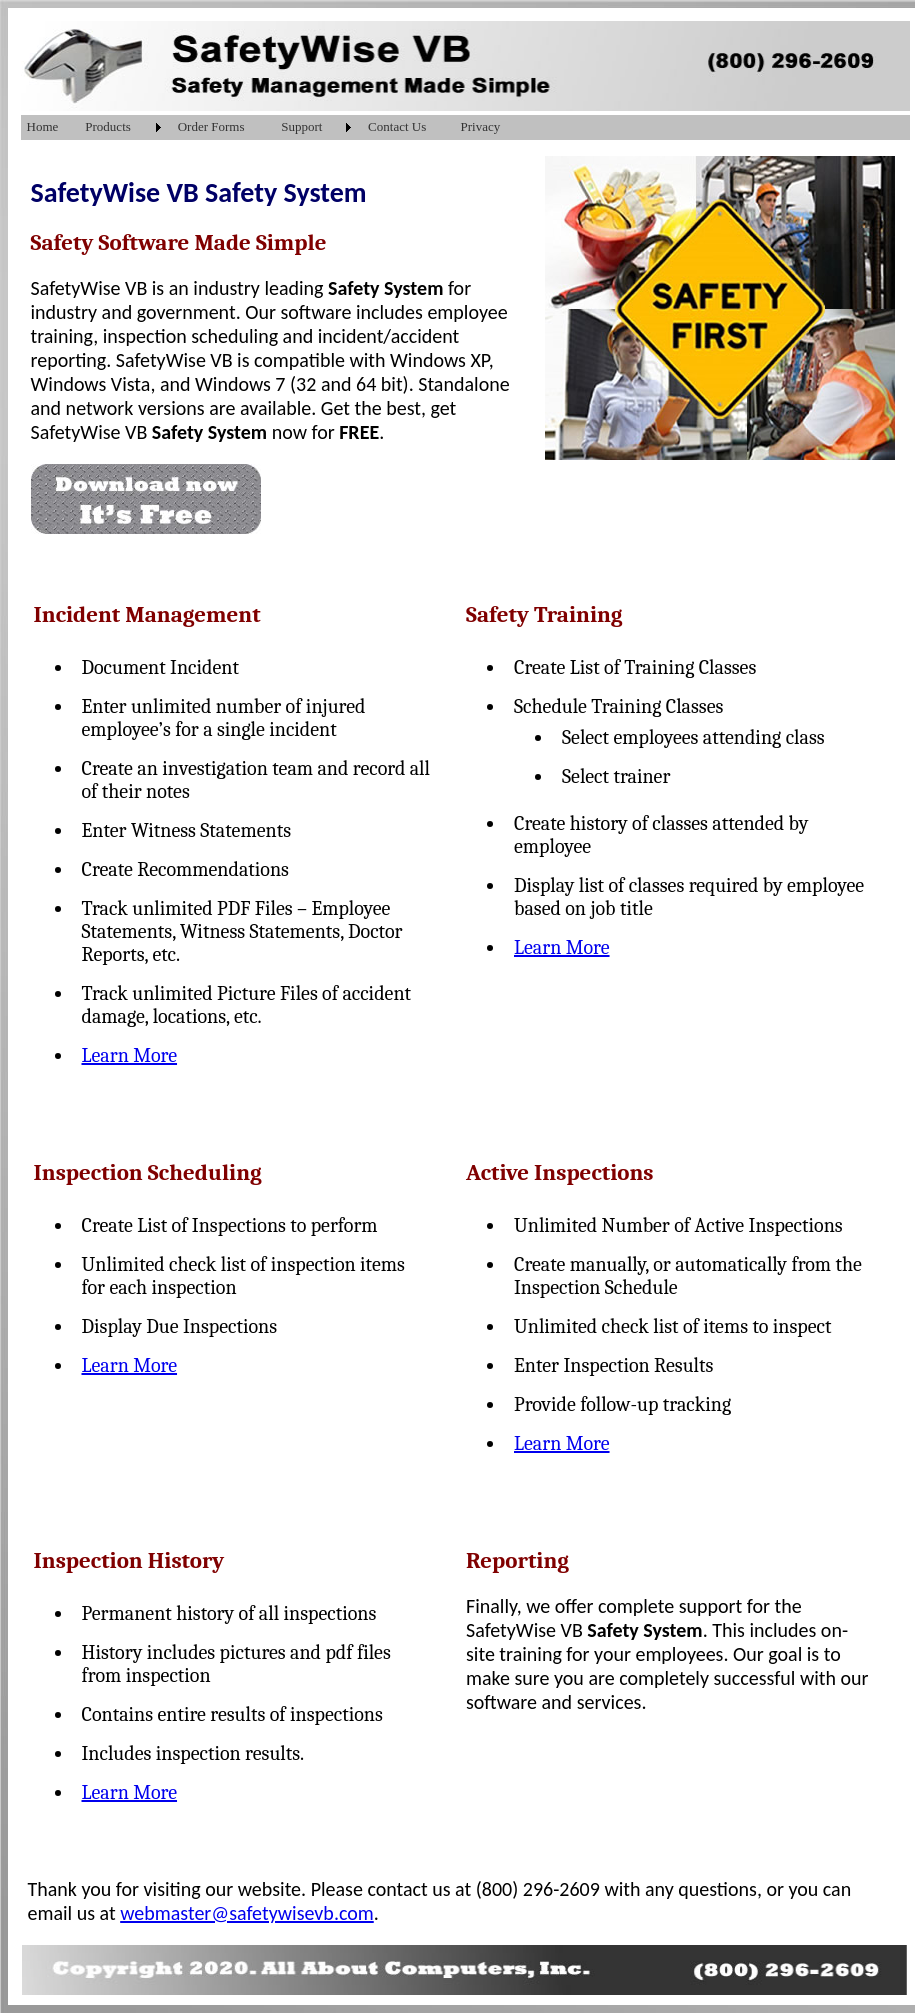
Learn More (130, 1055)
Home (43, 126)
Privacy (481, 126)
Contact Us (397, 126)
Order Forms (211, 126)
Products (108, 126)
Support (301, 126)
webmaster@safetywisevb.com (247, 1913)
